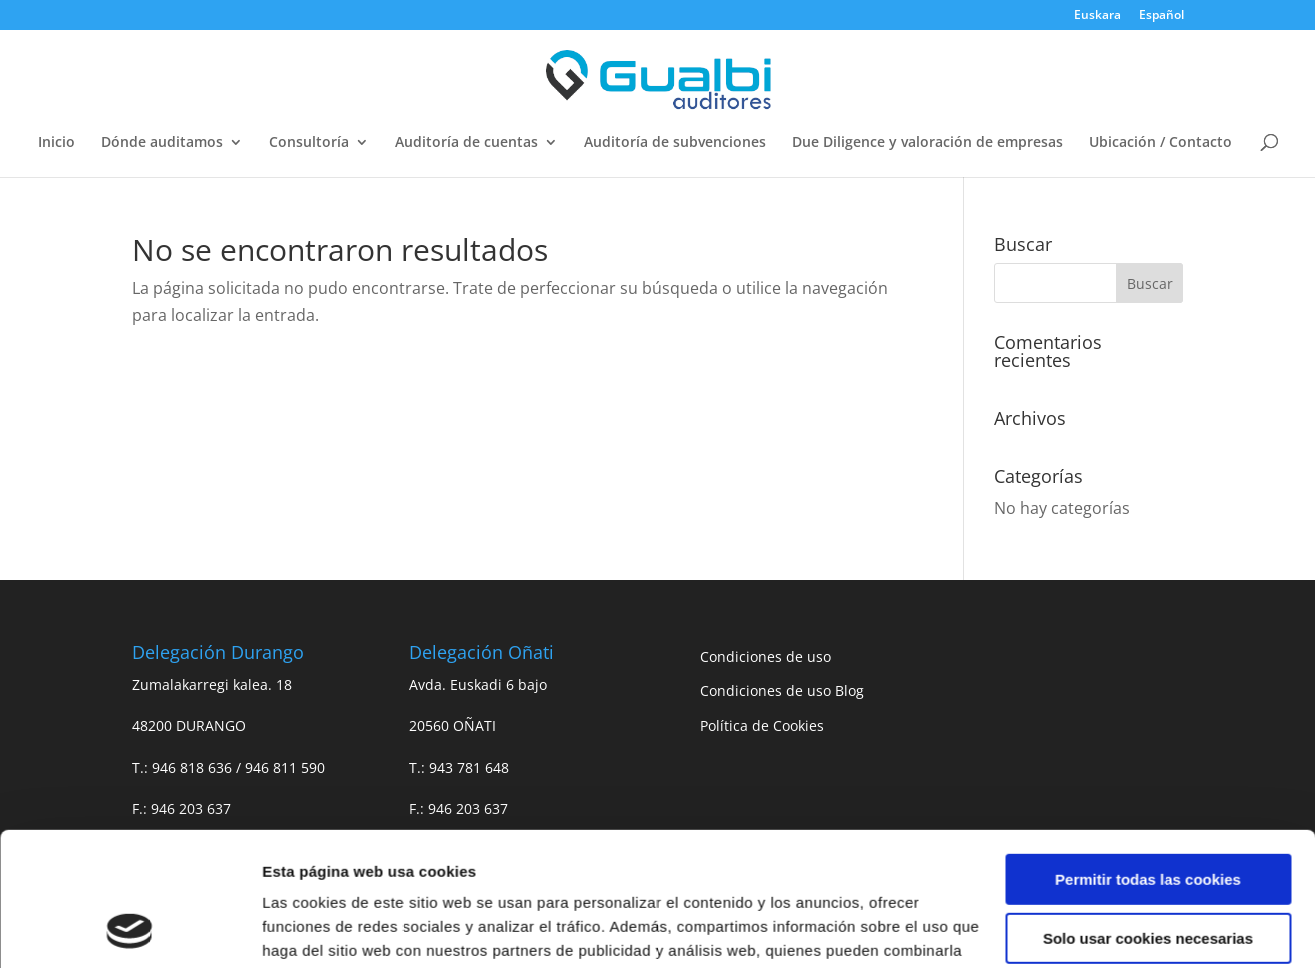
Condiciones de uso (765, 656)
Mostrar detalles (320, 928)
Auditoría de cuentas (466, 143)
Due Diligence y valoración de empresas (927, 143)
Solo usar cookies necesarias (1148, 812)
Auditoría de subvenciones (675, 143)
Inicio (56, 143)
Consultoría (309, 143)
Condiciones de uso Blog (782, 690)
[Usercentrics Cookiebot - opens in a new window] (129, 929)
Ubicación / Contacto (1160, 143)
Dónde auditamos (162, 143)
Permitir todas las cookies (1148, 754)
